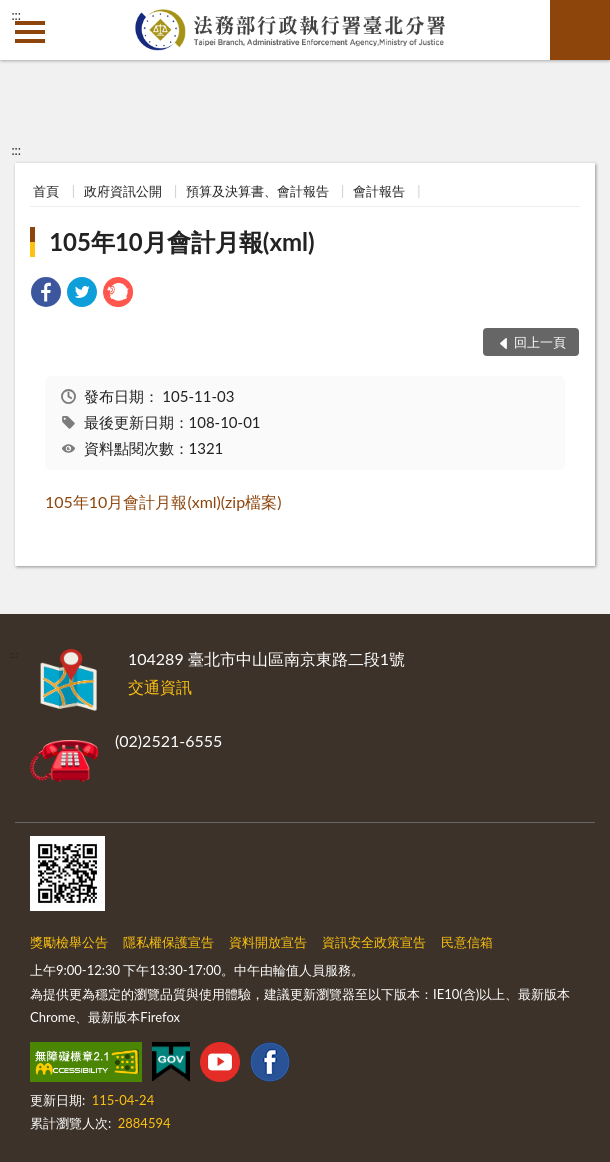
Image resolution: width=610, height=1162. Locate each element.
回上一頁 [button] (540, 342)
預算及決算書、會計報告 (257, 191)
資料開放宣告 (268, 942)
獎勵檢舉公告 (69, 942)
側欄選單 (30, 32)
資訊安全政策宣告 (374, 942)
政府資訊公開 (123, 191)
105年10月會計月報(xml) (181, 241)
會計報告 (379, 191)
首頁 (46, 191)
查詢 (580, 30)
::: (16, 15)
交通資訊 (160, 686)
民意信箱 (467, 942)
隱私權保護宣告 (168, 942)
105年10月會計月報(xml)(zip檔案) (163, 501)
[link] (46, 294)
